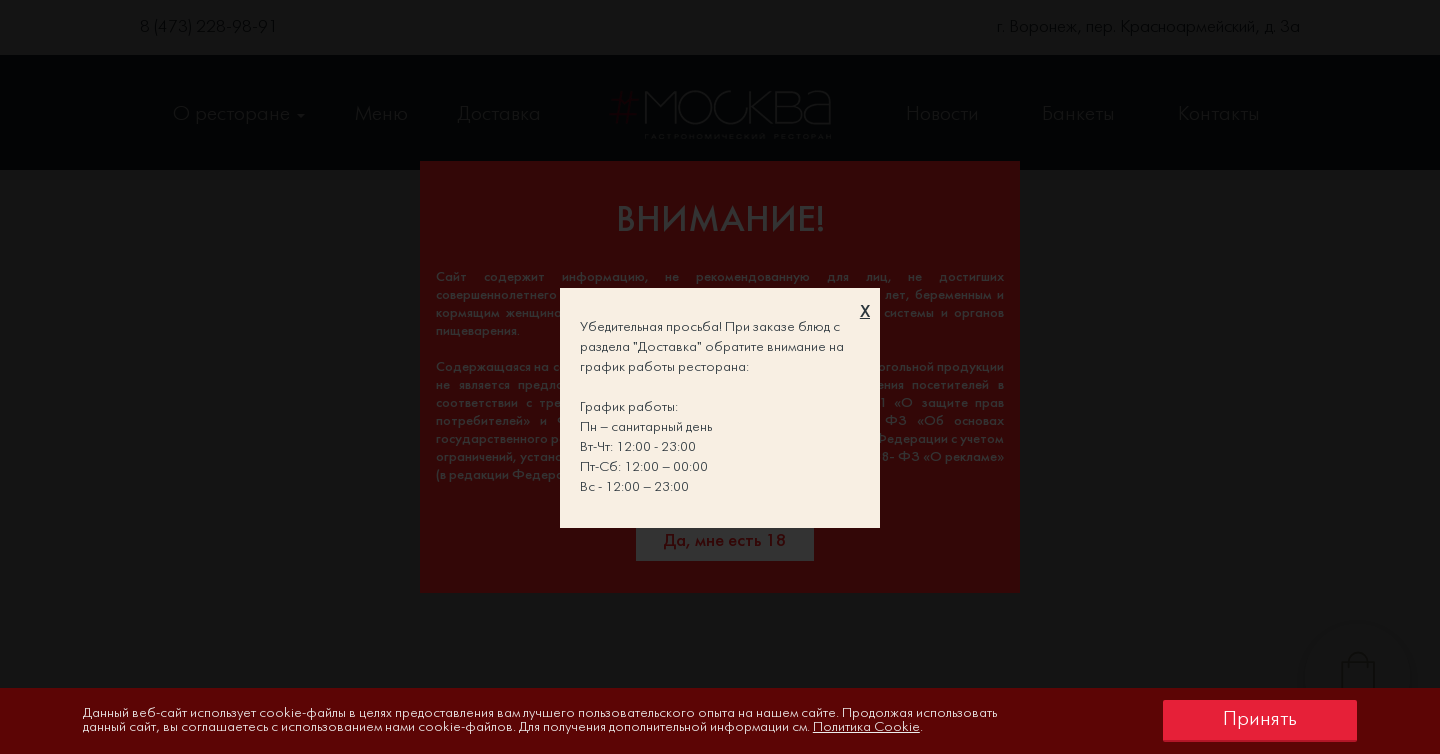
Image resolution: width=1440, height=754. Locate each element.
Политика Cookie (866, 727)
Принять (1260, 719)
